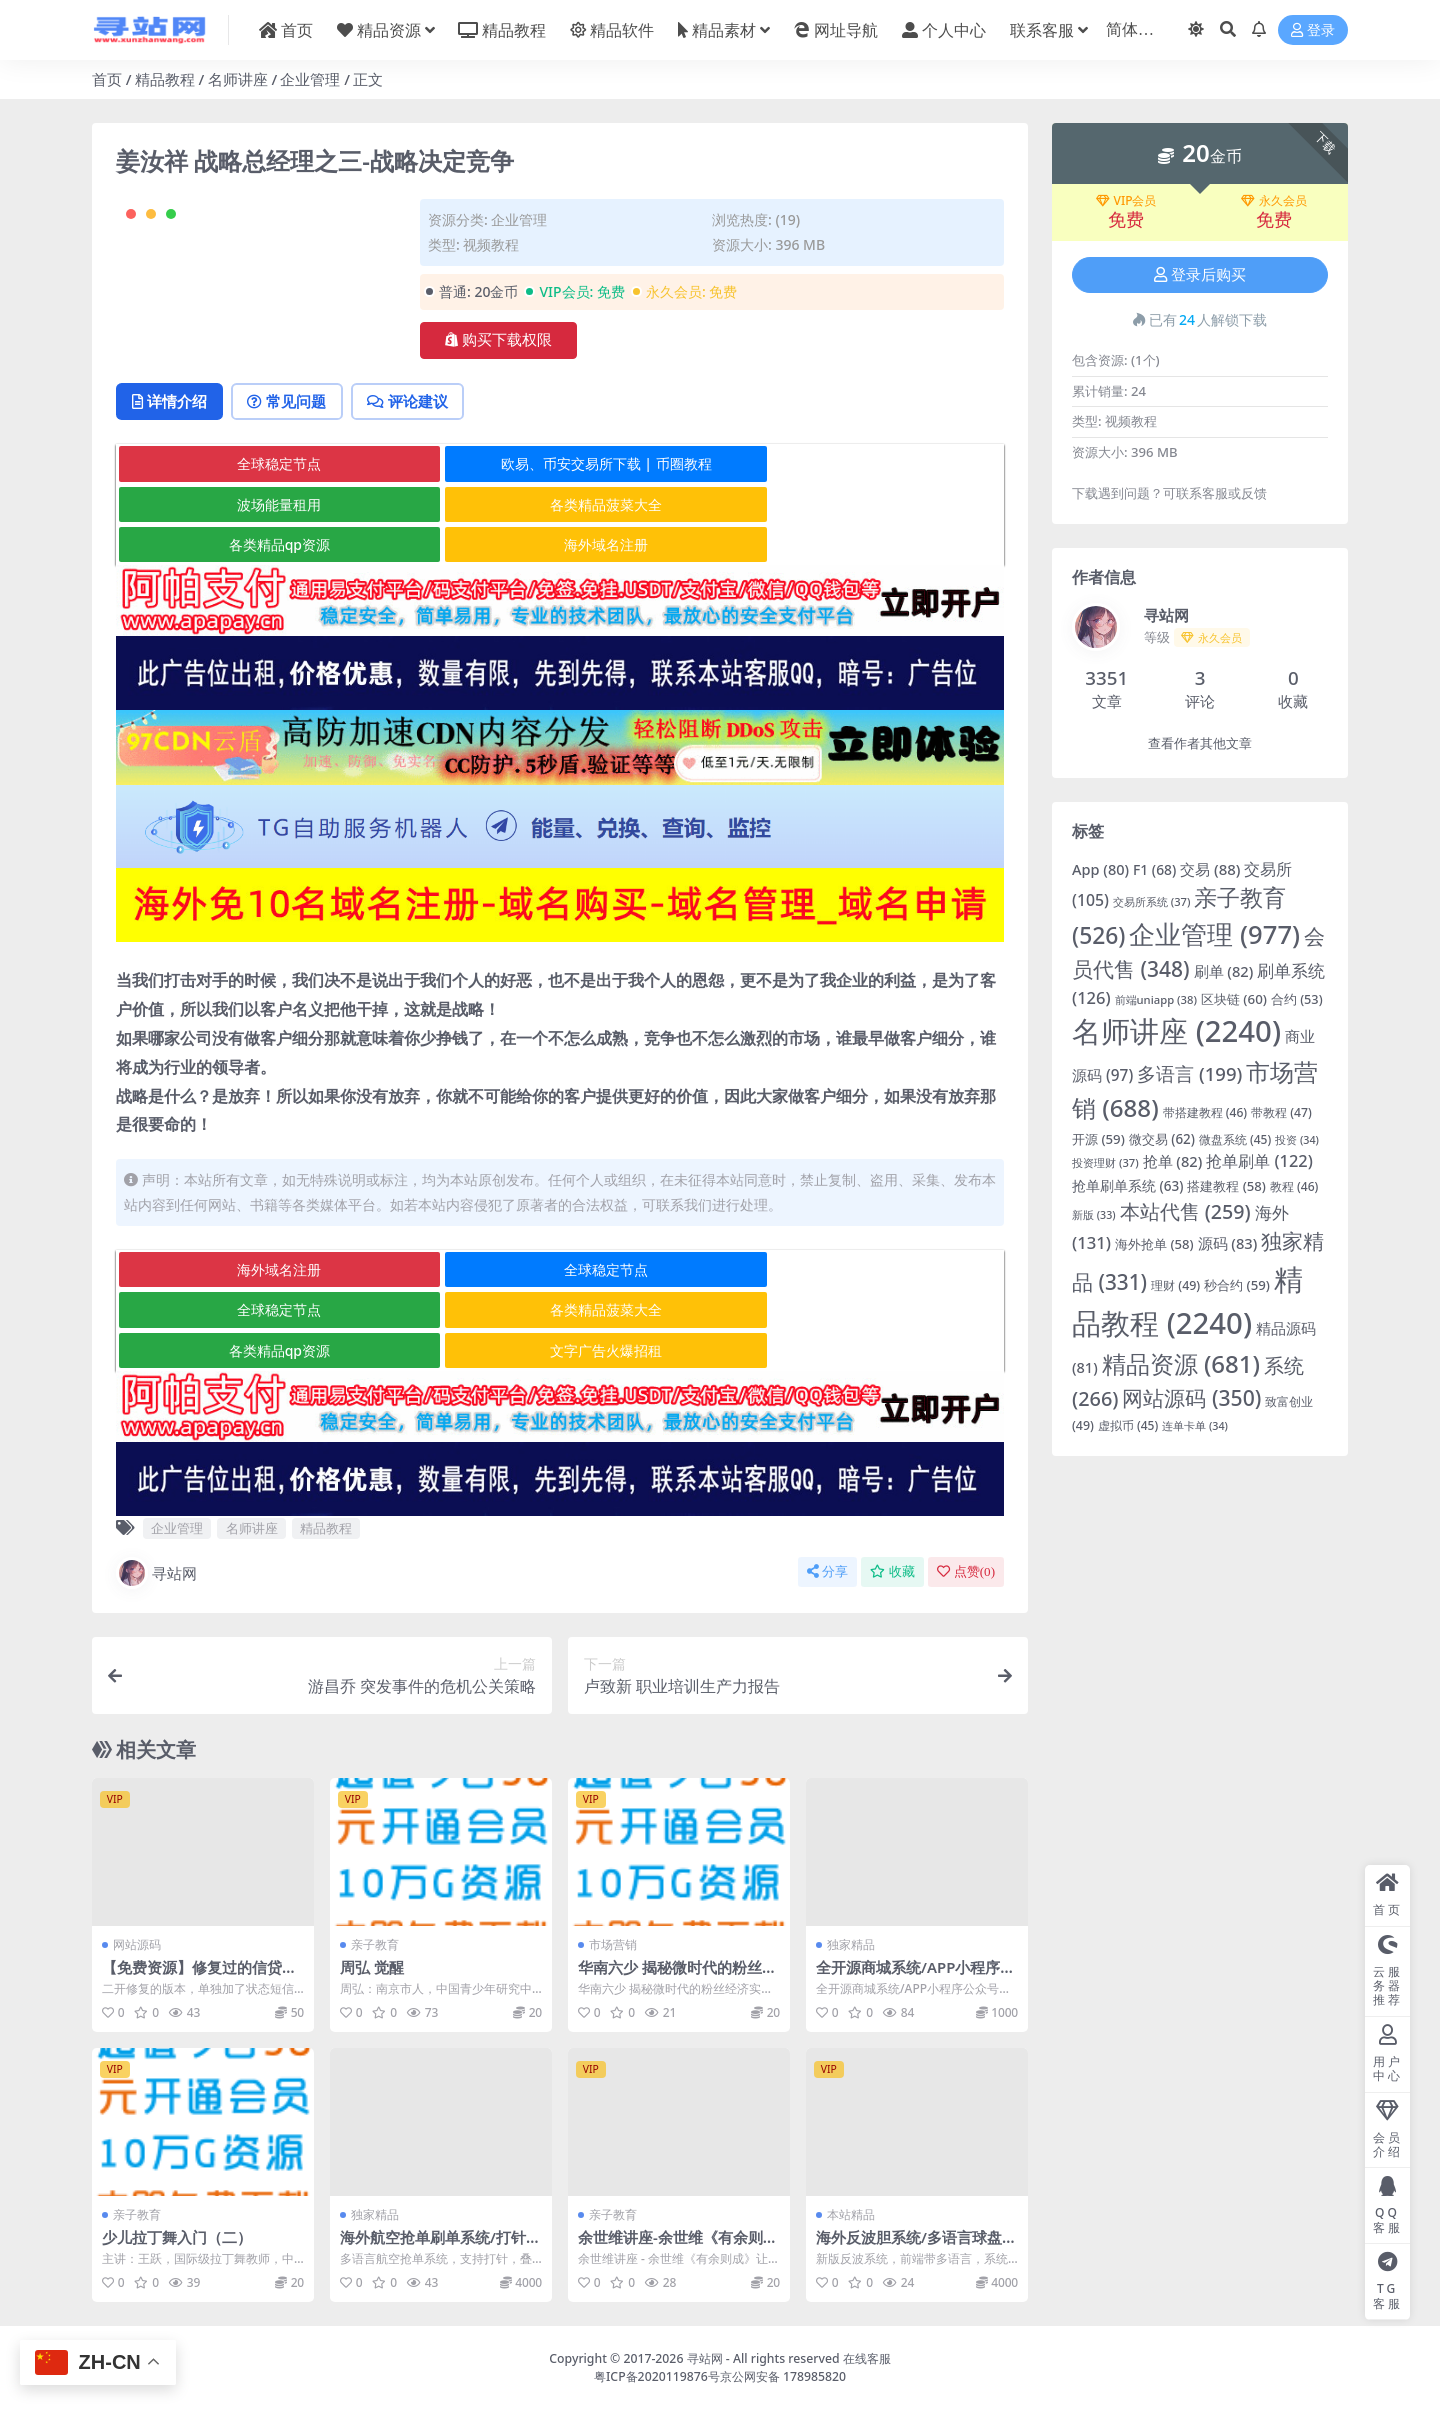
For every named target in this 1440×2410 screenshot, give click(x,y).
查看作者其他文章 (1200, 743)
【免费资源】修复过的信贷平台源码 (199, 1977)
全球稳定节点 (264, 545)
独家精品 (851, 1945)
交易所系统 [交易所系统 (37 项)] (1152, 901)
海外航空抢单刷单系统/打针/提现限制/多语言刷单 (436, 2246)
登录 (1313, 30)
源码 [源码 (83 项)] (1228, 1243)
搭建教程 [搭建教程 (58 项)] (1226, 1186)
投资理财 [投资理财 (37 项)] (1105, 1162)
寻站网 (156, 1574)
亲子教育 (375, 1945)
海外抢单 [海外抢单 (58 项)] (1154, 1244)
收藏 (892, 1572)
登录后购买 (1200, 275)
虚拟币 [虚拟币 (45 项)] (1128, 1425)
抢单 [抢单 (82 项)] (1173, 1161)
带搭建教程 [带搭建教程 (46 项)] (1205, 1112)
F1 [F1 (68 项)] (1154, 869)
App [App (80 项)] (1100, 869)
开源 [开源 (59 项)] (1098, 1139)
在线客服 (867, 2357)
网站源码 (137, 1945)
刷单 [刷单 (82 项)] (1224, 971)
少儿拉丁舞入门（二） (177, 2237)
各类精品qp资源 (558, 585)
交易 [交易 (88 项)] (1210, 869)
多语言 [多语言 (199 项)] (1189, 1073)
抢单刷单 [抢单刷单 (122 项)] (1259, 1160)
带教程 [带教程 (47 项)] (1281, 1112)
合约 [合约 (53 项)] (1297, 999)
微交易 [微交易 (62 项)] (1162, 1139)
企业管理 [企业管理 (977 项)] (1214, 934)
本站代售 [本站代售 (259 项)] (1185, 1211)
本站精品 (851, 2214)
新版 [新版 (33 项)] (1094, 1215)
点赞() (966, 1572)
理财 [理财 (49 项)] (1175, 1285)
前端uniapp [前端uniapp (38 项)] (1156, 999)
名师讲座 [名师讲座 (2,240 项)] (1176, 1031)
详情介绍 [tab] (171, 482)
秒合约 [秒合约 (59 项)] (1237, 1285)
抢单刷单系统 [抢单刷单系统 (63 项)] (1127, 1186)
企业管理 (310, 79)
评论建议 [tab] (416, 482)
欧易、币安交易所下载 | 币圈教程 (559, 545)
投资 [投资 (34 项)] (1297, 1139)
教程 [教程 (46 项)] (1294, 1186)
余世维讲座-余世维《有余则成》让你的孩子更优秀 (670, 2246)
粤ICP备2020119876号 (657, 2376)
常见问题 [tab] (292, 482)
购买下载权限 (498, 340)
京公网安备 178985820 (783, 2376)
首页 (107, 79)
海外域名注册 (854, 585)
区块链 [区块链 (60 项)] (1234, 999)
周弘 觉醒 (372, 1968)
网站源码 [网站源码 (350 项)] (1191, 1397)
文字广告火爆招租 (854, 1350)
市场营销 (613, 1945)
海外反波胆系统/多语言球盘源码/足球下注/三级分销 (916, 2246)
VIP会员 (1126, 201)
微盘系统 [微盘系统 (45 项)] (1235, 1139)
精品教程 (165, 79)
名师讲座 (238, 79)
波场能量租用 (854, 545)
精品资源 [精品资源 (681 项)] (1181, 1363)
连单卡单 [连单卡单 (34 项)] (1195, 1425)
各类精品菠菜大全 (264, 585)
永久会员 (1274, 201)
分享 (827, 1572)
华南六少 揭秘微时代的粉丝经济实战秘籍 (677, 1977)
